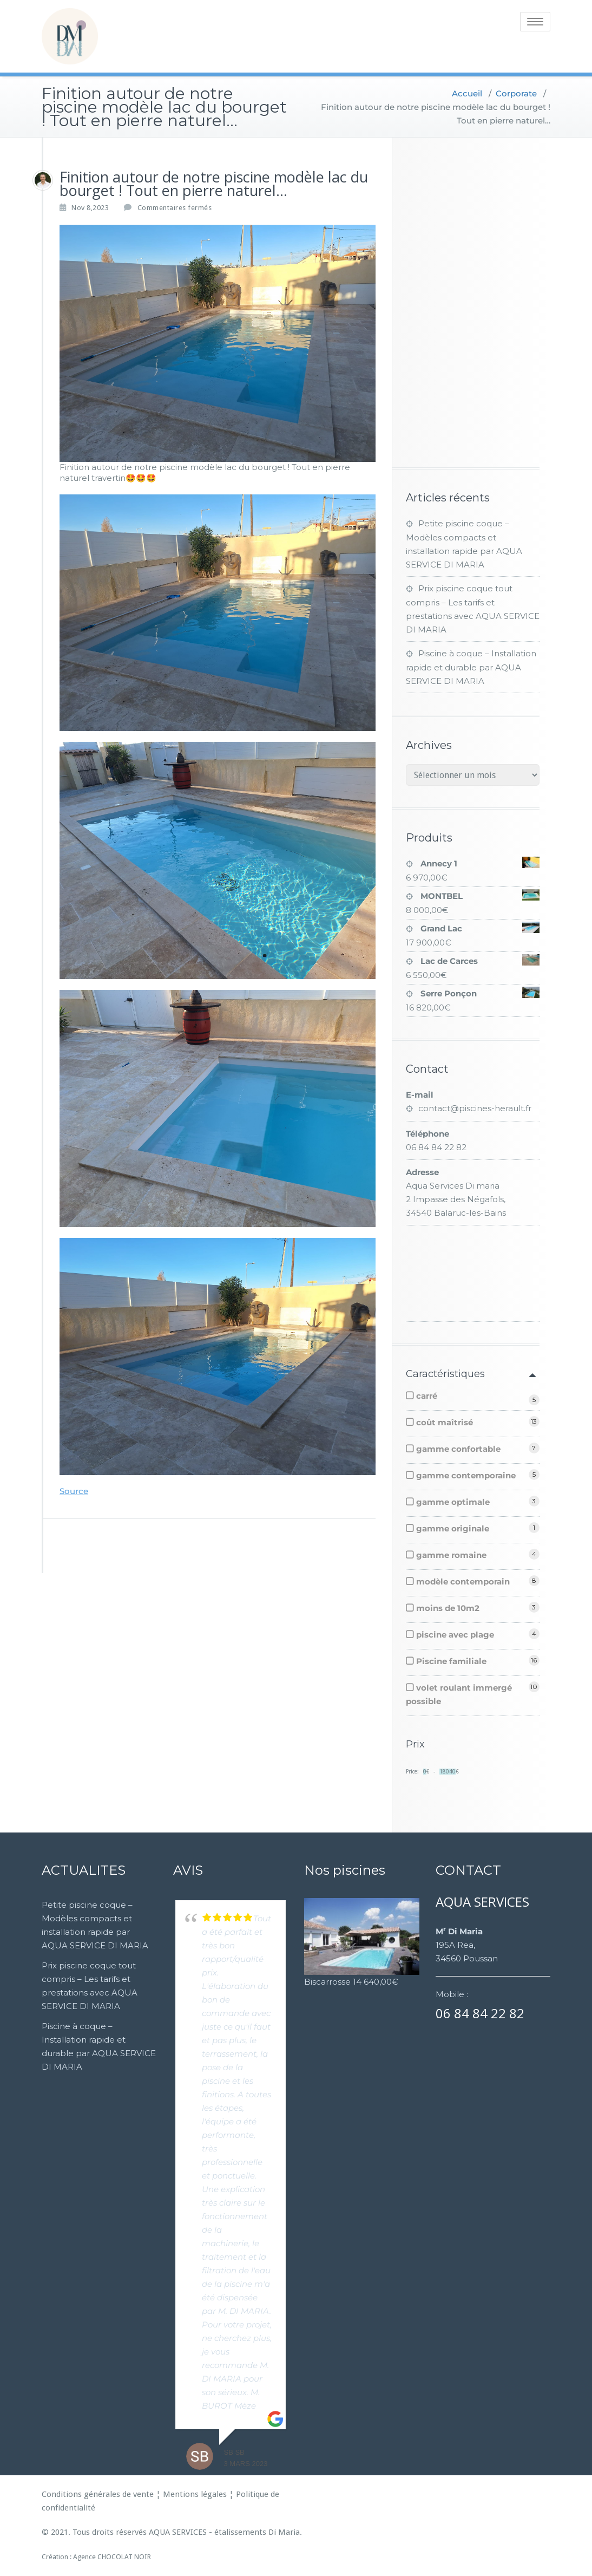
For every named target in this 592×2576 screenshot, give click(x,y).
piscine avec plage (455, 1634)
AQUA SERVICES (178, 2532)
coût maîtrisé (444, 1422)
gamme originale (452, 1528)
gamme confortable (458, 1449)
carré (426, 1396)
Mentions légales (195, 2494)
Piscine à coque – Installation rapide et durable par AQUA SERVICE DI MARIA (471, 667)
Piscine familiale (451, 1661)
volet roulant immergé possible (459, 1694)
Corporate (516, 93)
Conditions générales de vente (98, 2494)
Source (74, 1491)
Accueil (467, 93)
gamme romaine (451, 1555)
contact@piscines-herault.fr (474, 1108)
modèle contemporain (463, 1581)
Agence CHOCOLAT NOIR (112, 2557)
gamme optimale (453, 1502)
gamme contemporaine (466, 1475)
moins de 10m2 (447, 1608)
